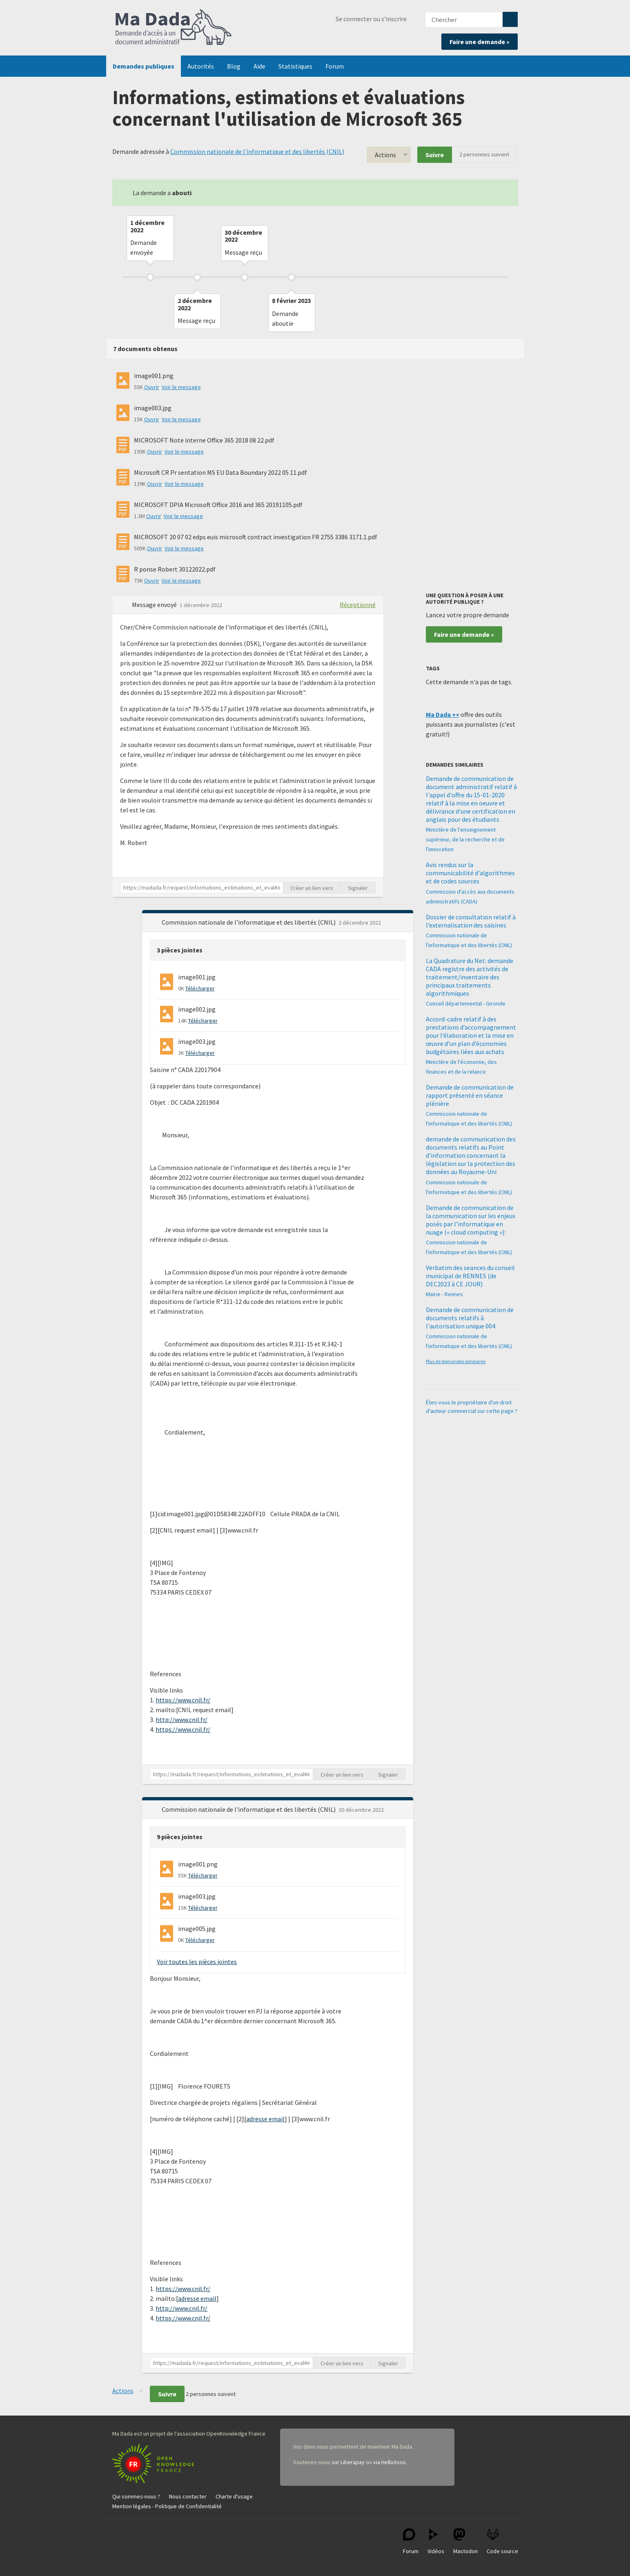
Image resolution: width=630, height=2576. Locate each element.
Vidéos (435, 2541)
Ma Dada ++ (442, 714)
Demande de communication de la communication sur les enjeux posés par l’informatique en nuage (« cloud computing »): (470, 1219)
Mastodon (465, 2541)
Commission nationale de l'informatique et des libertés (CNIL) (257, 151)
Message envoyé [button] (155, 605)
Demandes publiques (143, 66)
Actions (385, 155)
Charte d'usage (234, 2496)
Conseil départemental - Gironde (465, 1003)
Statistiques (295, 66)
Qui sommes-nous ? (136, 2496)
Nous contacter (188, 2496)
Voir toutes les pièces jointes (197, 1962)
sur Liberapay (348, 2462)
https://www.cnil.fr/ (183, 1700)
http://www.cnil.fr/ (181, 1719)
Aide (259, 66)
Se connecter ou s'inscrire (371, 19)
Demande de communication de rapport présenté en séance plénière (470, 1095)
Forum (334, 66)
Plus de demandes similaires (455, 1361)
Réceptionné (358, 605)
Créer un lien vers (311, 888)
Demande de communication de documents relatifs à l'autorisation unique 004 (470, 1318)
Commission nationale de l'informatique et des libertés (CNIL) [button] (249, 922)
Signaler (358, 888)
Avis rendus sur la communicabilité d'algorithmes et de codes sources (470, 873)
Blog (233, 66)
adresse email (265, 2119)
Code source (502, 2541)
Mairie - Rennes (444, 1294)
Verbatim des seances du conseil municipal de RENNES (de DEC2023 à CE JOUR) (470, 1276)
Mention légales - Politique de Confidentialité (167, 2506)
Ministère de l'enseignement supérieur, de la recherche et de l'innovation (465, 839)
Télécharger (200, 988)
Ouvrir (151, 387)
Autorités (200, 66)
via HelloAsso (389, 2462)
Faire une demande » (480, 42)
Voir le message (181, 387)
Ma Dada (173, 27)
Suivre (434, 155)
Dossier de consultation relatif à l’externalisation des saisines (471, 921)
